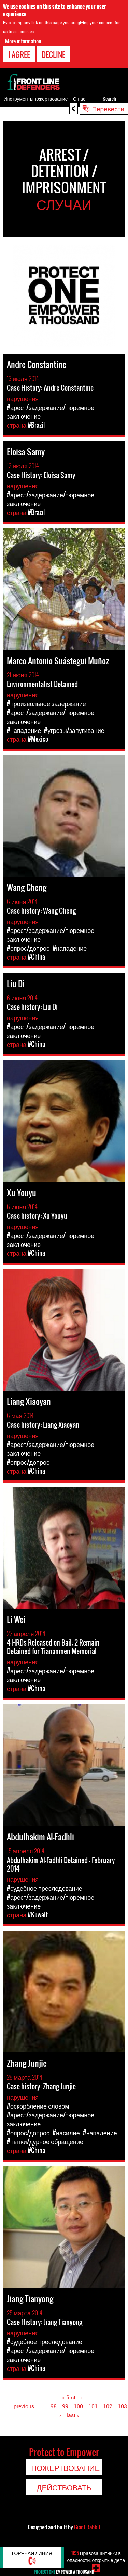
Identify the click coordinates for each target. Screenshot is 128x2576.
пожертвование (51, 98)
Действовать (64, 2486)
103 (122, 2406)
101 (93, 2406)
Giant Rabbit (87, 2527)
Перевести (108, 108)
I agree (19, 54)
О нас (79, 98)
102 (107, 2406)
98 (54, 2406)
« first (68, 2397)
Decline (53, 54)
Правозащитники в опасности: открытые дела (96, 2556)
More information (23, 41)
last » (73, 2415)
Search (109, 98)
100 (78, 2406)
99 (65, 2406)
